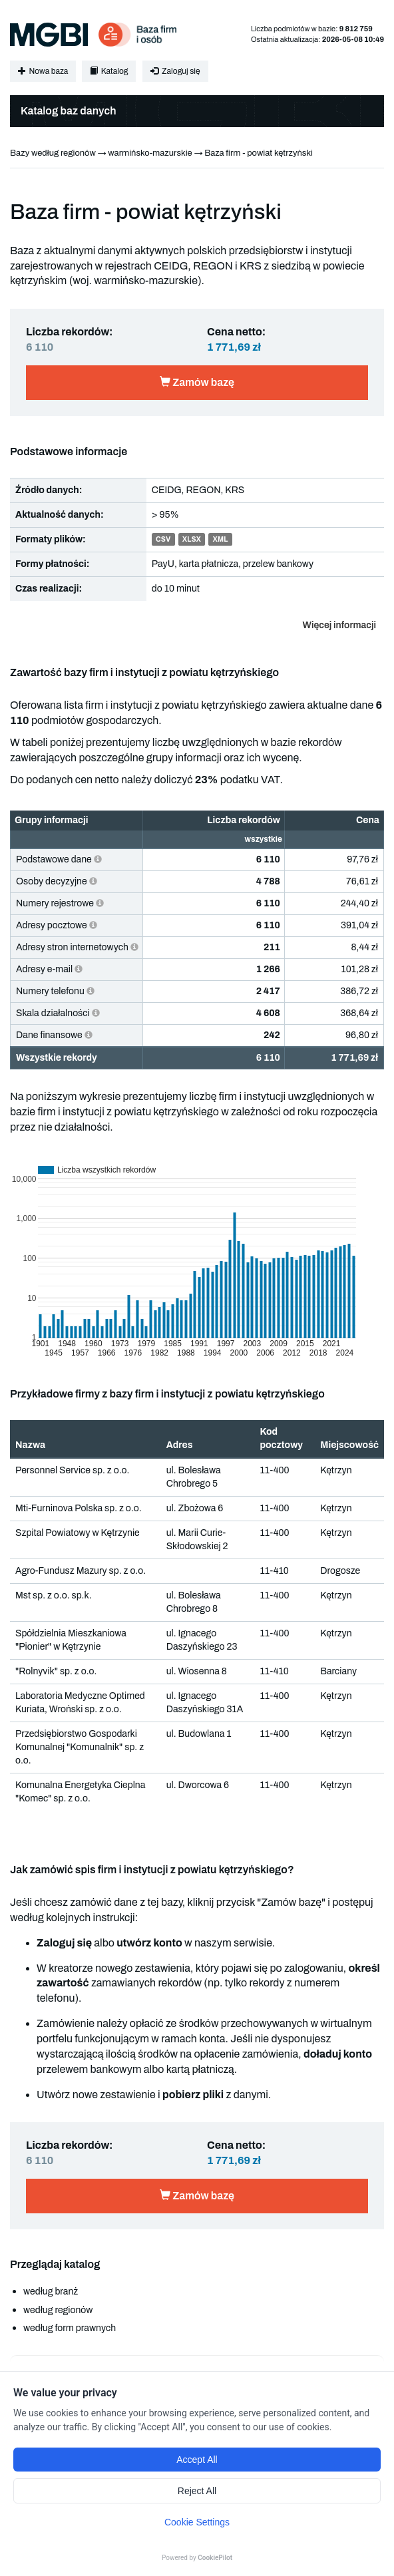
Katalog (109, 71)
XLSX (191, 540)
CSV (163, 540)
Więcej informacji (339, 625)
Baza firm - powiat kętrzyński (258, 153)
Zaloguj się (175, 71)
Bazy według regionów (53, 153)
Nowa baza (43, 71)
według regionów (58, 2310)
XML (220, 540)
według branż (50, 2292)
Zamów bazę (197, 382)
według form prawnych (69, 2328)
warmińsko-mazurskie (150, 153)
